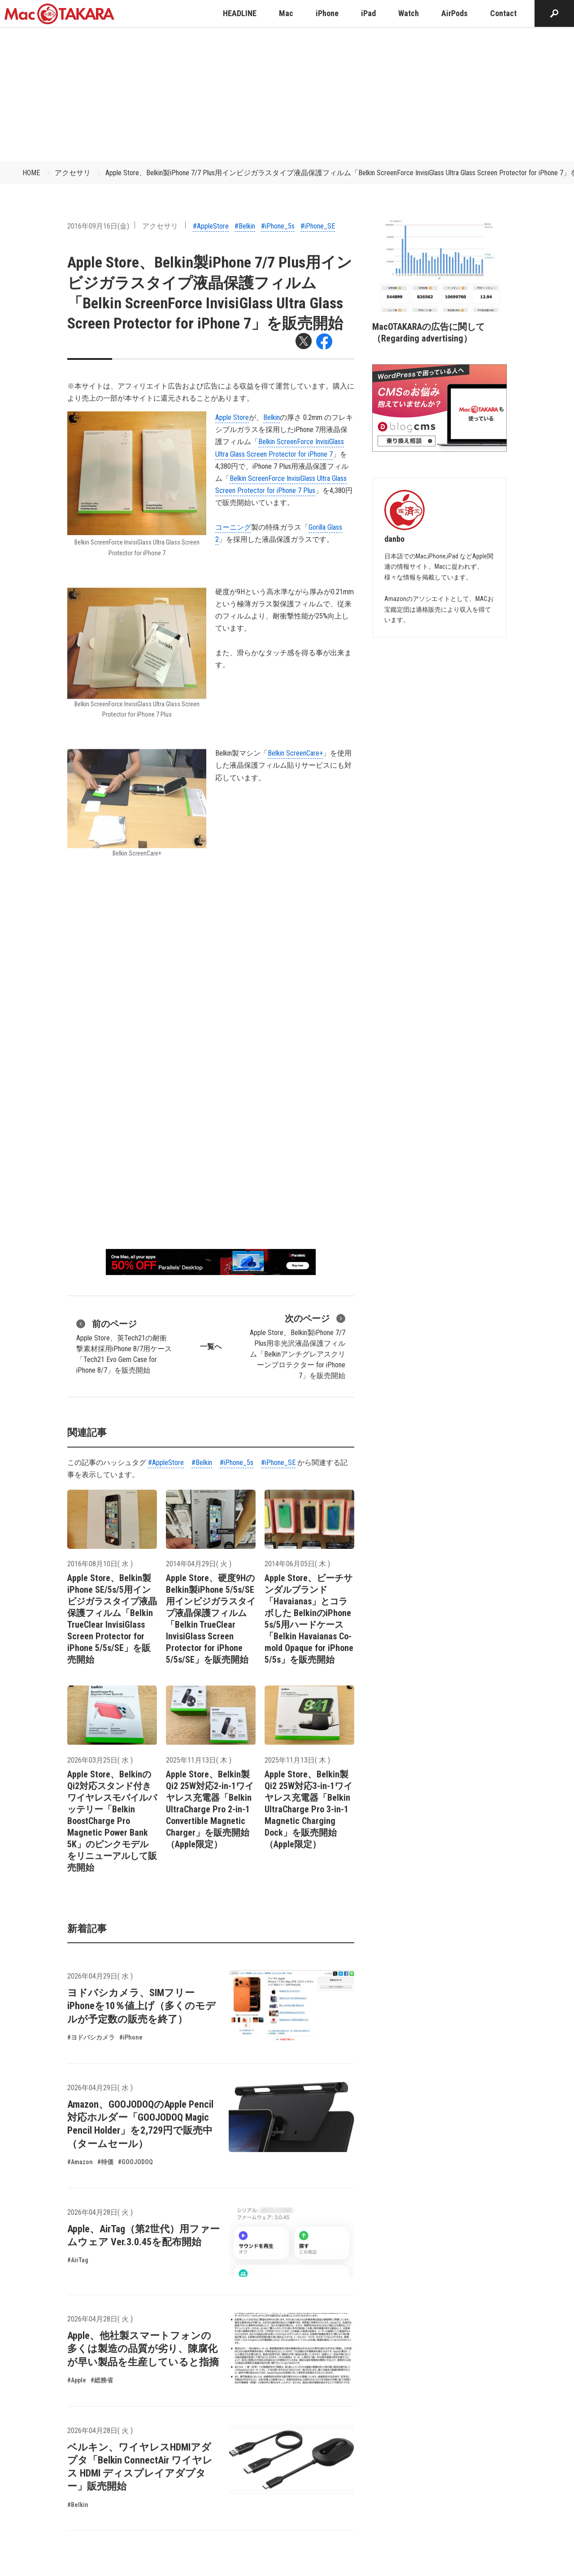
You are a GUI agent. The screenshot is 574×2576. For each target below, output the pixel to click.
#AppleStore (211, 226)
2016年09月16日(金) (98, 226)
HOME (31, 173)
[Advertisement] (287, 94)
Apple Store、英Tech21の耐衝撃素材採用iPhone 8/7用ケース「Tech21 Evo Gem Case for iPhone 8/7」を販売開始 (124, 1345)
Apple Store (232, 417)
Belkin (271, 417)
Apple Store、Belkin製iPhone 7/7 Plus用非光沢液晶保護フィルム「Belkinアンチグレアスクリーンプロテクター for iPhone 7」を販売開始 (297, 1346)
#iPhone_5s (278, 226)
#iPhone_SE (317, 226)
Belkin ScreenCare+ (295, 753)
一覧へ (211, 1346)
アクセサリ (73, 173)
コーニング (233, 527)
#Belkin (245, 226)
